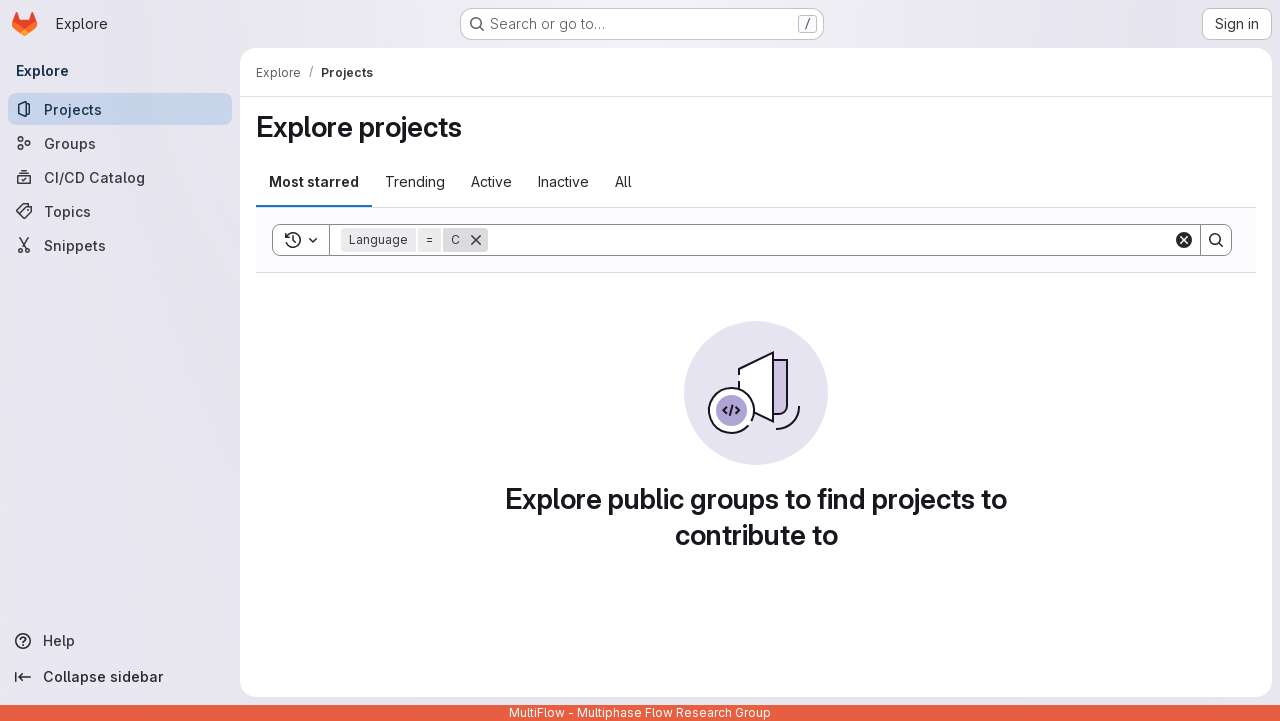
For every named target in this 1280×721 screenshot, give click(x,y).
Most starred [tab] (314, 181)
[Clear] (1184, 240)
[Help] (120, 641)
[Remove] (476, 240)
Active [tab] (491, 181)
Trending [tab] (415, 181)
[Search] (830, 240)
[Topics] (120, 211)
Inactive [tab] (563, 181)
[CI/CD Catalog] (120, 177)
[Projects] (120, 109)
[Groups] (120, 143)
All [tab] (623, 181)
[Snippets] (120, 245)
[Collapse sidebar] (120, 677)
